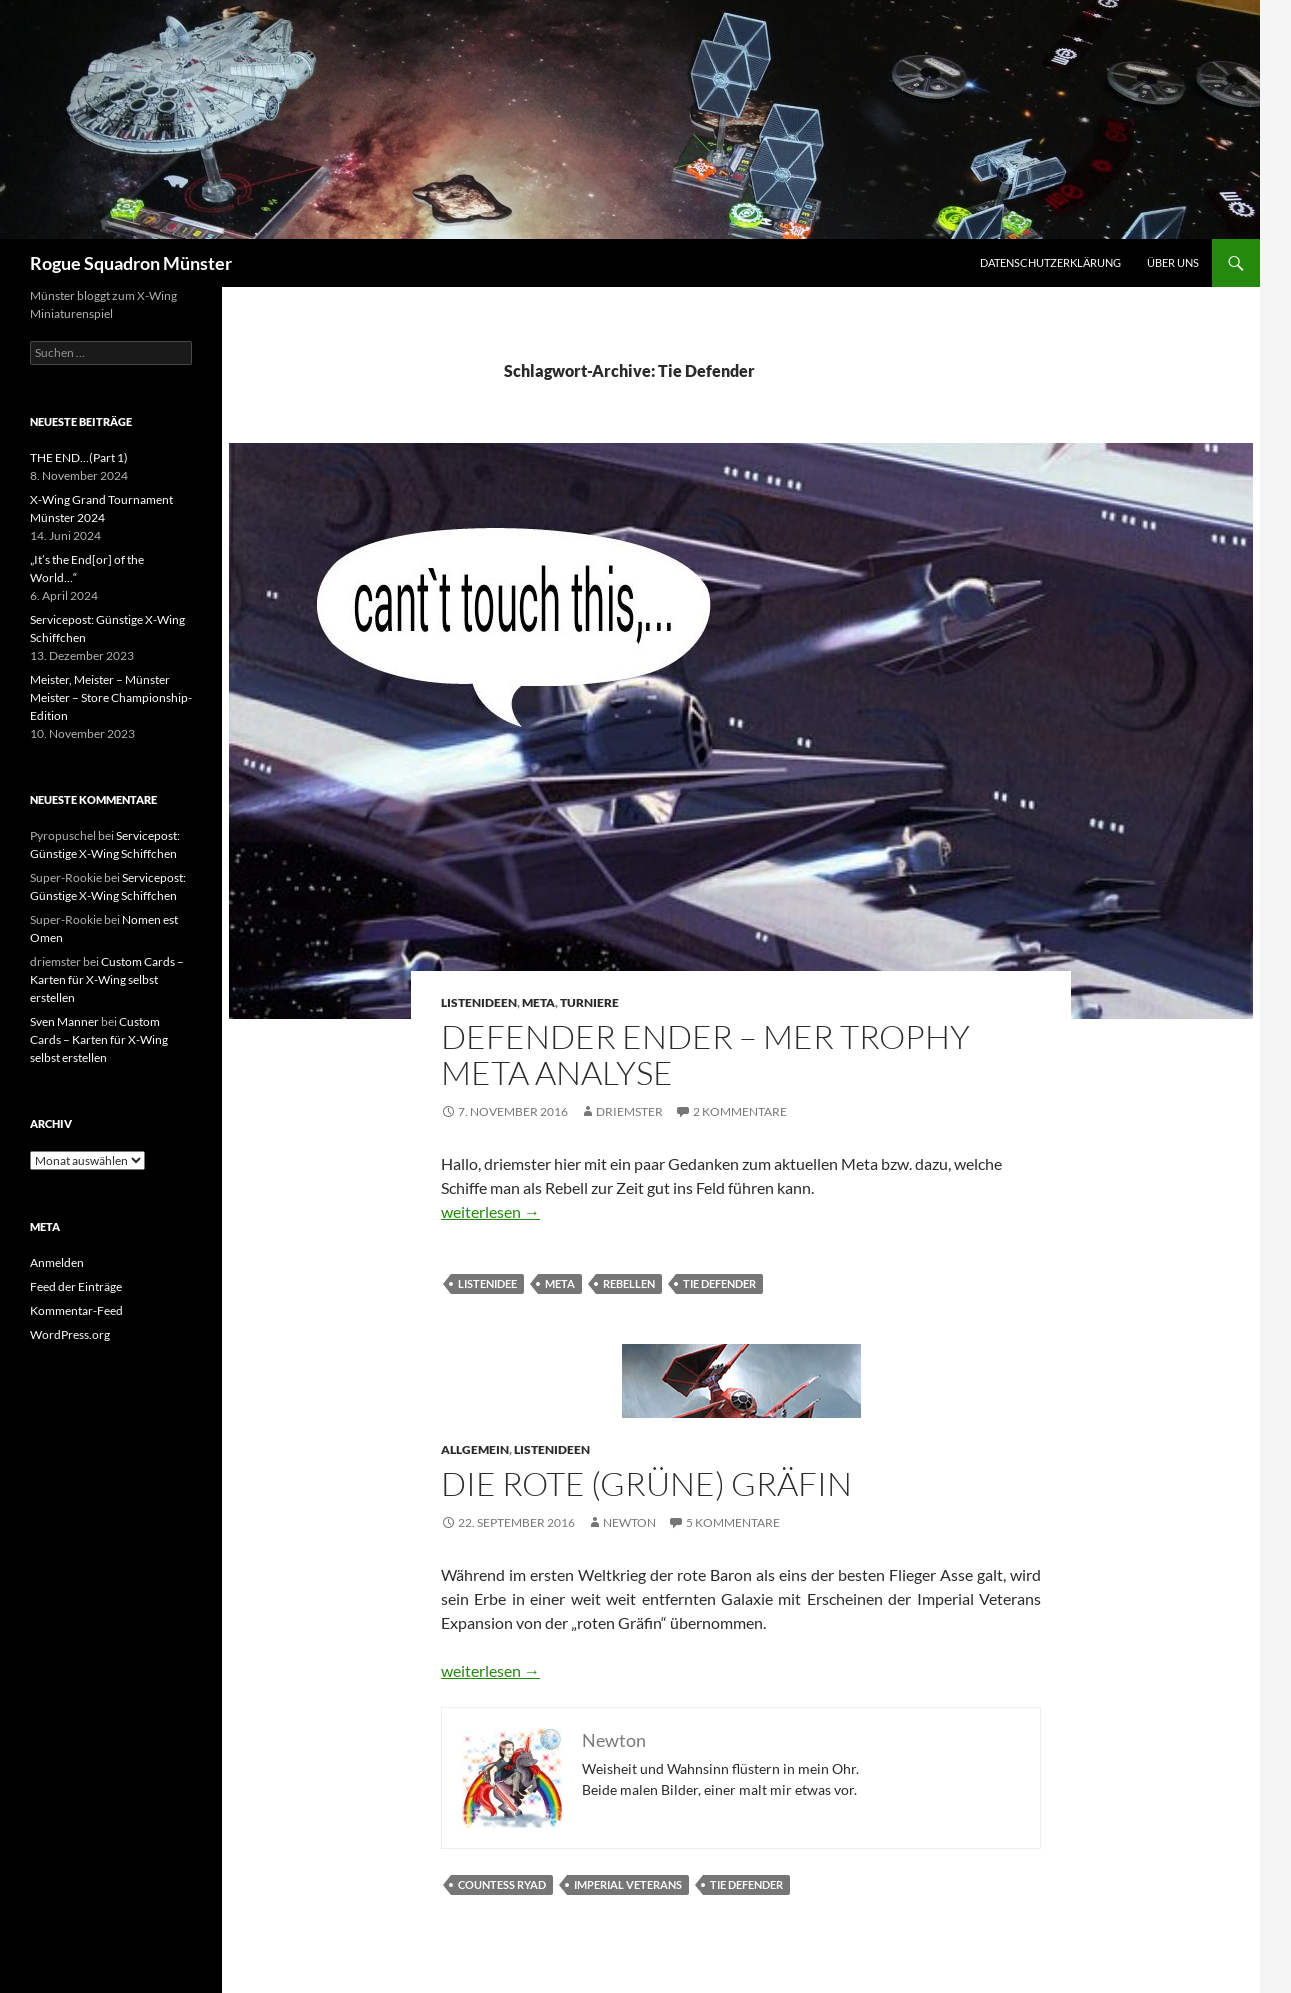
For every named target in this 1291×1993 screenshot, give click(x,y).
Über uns (1173, 262)
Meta (538, 1002)
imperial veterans (628, 1884)
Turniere (589, 1002)
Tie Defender (719, 1283)
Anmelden (57, 1262)
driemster (629, 1111)
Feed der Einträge (76, 1286)
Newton (629, 1522)
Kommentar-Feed (76, 1310)
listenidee (487, 1283)
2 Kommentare (740, 1111)
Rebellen (629, 1283)
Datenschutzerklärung (1050, 262)
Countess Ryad (502, 1884)
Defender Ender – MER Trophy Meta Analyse (705, 1054)
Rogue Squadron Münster (131, 263)
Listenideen (479, 1002)
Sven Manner (64, 1021)
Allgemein (475, 1449)
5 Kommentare (733, 1522)
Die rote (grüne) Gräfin (646, 1483)
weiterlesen (490, 1211)
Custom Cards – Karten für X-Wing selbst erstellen (107, 979)
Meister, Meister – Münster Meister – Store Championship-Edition (111, 697)
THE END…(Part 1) (79, 457)
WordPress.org (70, 1334)
